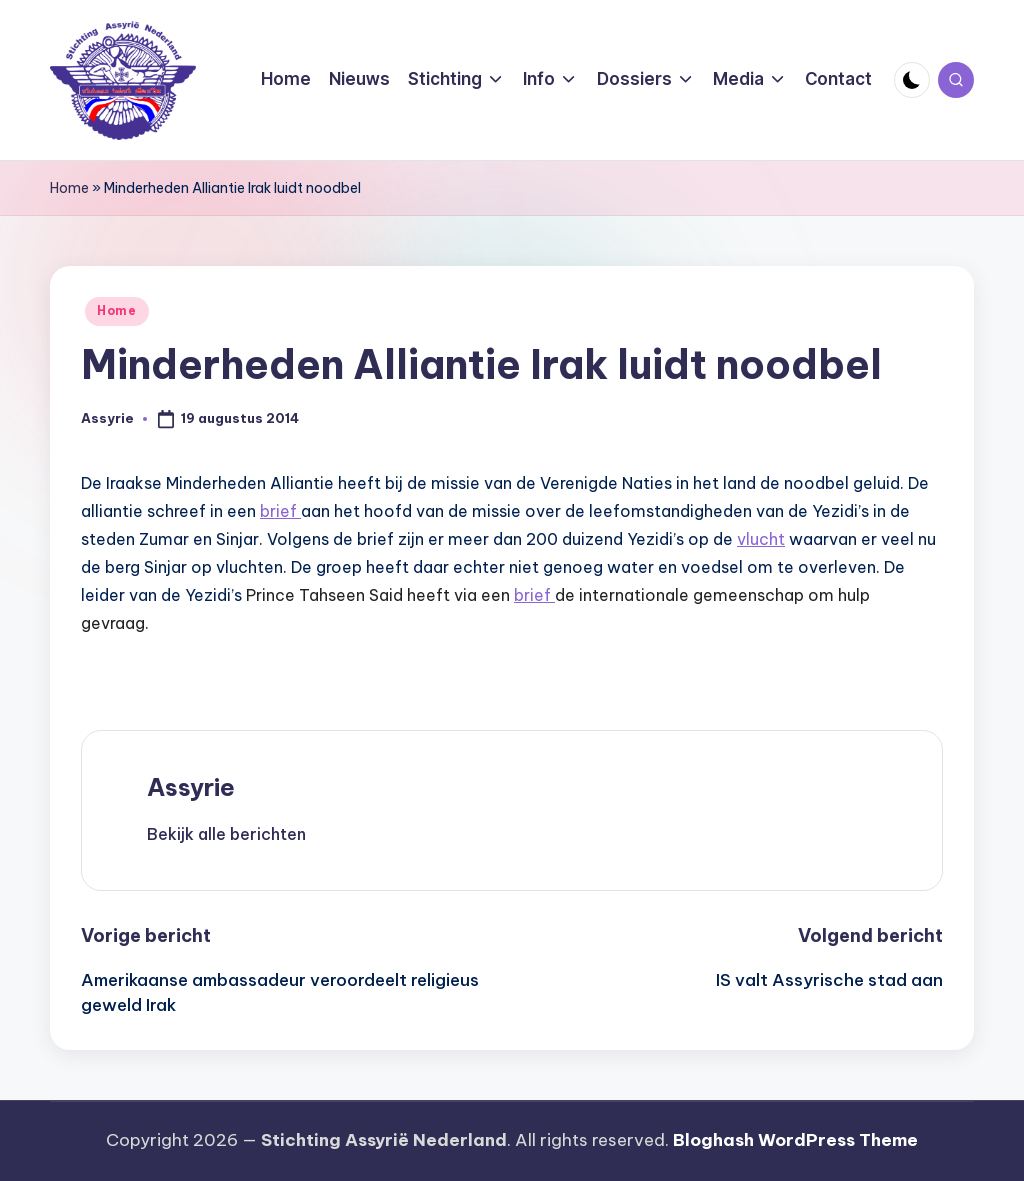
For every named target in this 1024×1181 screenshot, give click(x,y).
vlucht (761, 539)
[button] (226, 834)
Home (69, 188)
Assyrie (191, 787)
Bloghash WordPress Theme (795, 1140)
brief (280, 511)
